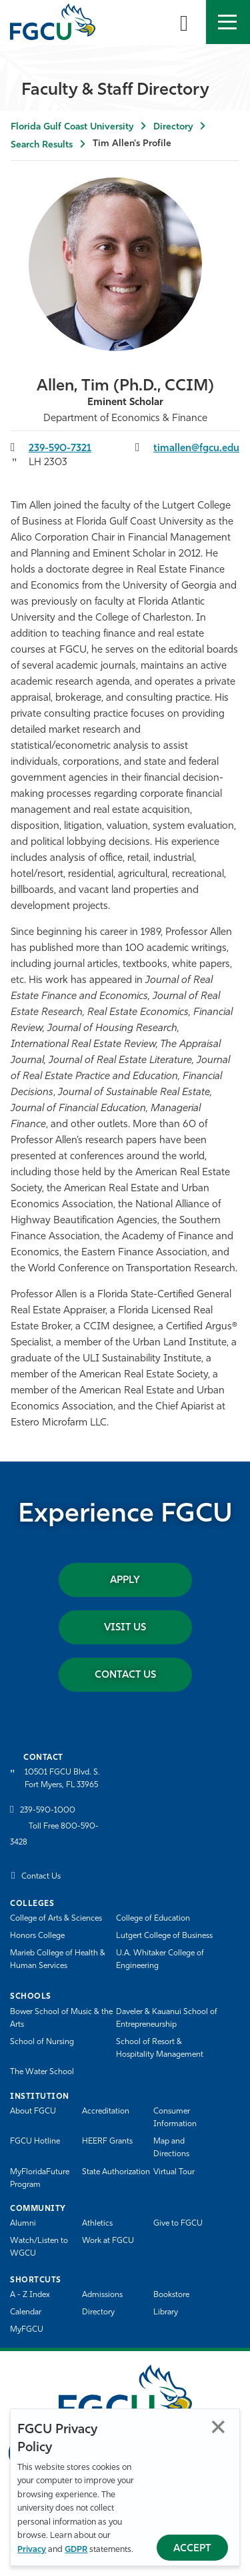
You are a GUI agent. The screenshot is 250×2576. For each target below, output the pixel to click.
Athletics (97, 2224)
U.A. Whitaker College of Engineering (160, 1959)
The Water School (42, 2072)
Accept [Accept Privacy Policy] (192, 2549)
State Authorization (116, 2172)
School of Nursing (42, 2042)
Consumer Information (175, 2118)
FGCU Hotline (35, 2142)
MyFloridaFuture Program (39, 2178)
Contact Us (125, 1675)
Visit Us (125, 1628)
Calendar (25, 2312)
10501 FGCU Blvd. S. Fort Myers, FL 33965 (62, 1778)
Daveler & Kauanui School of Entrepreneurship (166, 2018)
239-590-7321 (60, 449)
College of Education (153, 1919)
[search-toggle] (184, 22)
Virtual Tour (174, 2172)
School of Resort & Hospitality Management (159, 2048)
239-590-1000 (47, 1811)
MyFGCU (26, 2330)
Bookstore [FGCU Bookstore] (171, 2295)
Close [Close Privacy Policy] (218, 2427)
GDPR (76, 2549)
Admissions (102, 2295)
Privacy (31, 2549)
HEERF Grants (107, 2142)
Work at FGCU (108, 2241)
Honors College (37, 1936)
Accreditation (105, 2112)
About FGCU (33, 2112)
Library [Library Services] (165, 2312)
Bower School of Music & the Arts (61, 2018)
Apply (125, 1581)
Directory (173, 127)
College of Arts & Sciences (56, 1919)
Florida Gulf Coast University (72, 127)
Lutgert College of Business (164, 1936)
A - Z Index (30, 2295)
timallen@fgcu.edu (196, 449)
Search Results (42, 145)
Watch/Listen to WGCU (39, 2247)
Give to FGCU (178, 2224)
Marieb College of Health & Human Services (57, 1959)
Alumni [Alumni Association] (23, 2224)
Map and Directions (171, 2148)
